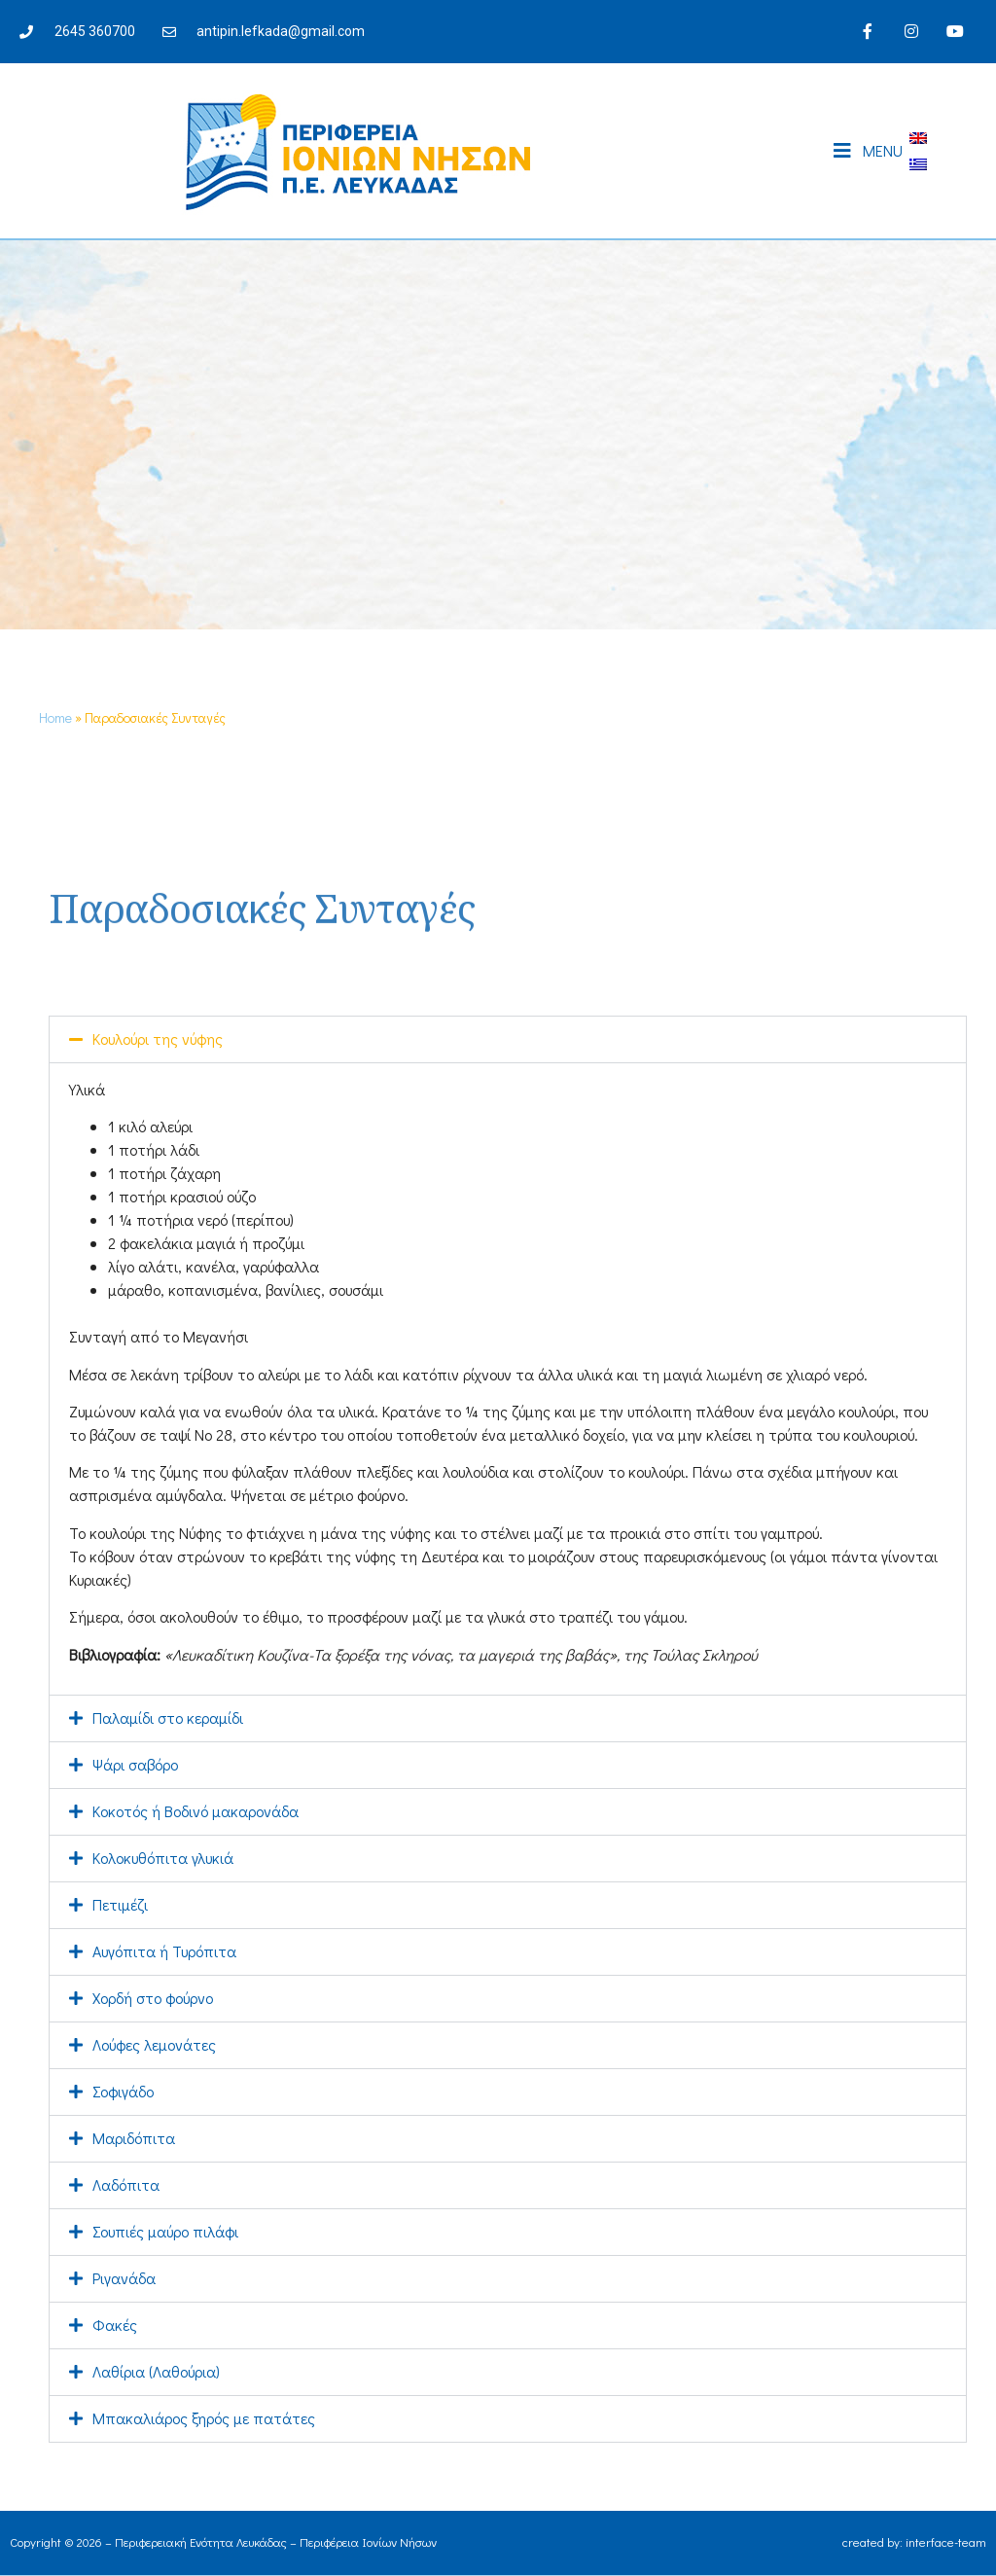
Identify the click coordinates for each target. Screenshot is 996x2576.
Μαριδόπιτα (133, 2138)
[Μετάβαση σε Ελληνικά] (918, 164)
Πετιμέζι (120, 1904)
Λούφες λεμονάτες (154, 2044)
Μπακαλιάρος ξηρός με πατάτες (203, 2418)
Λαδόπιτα (126, 2184)
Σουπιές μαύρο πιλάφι (165, 2231)
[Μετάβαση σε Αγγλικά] (918, 138)
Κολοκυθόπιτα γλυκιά (162, 1857)
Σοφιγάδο (123, 2091)
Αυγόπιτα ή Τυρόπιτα (164, 1951)
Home (55, 717)
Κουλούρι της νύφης (157, 1038)
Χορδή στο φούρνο (152, 1997)
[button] (508, 1039)
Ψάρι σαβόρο (135, 1764)
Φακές (114, 2324)
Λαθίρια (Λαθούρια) (156, 2371)
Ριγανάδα (124, 2278)
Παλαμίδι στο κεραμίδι (167, 1717)
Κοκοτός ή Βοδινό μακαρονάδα (195, 1811)
